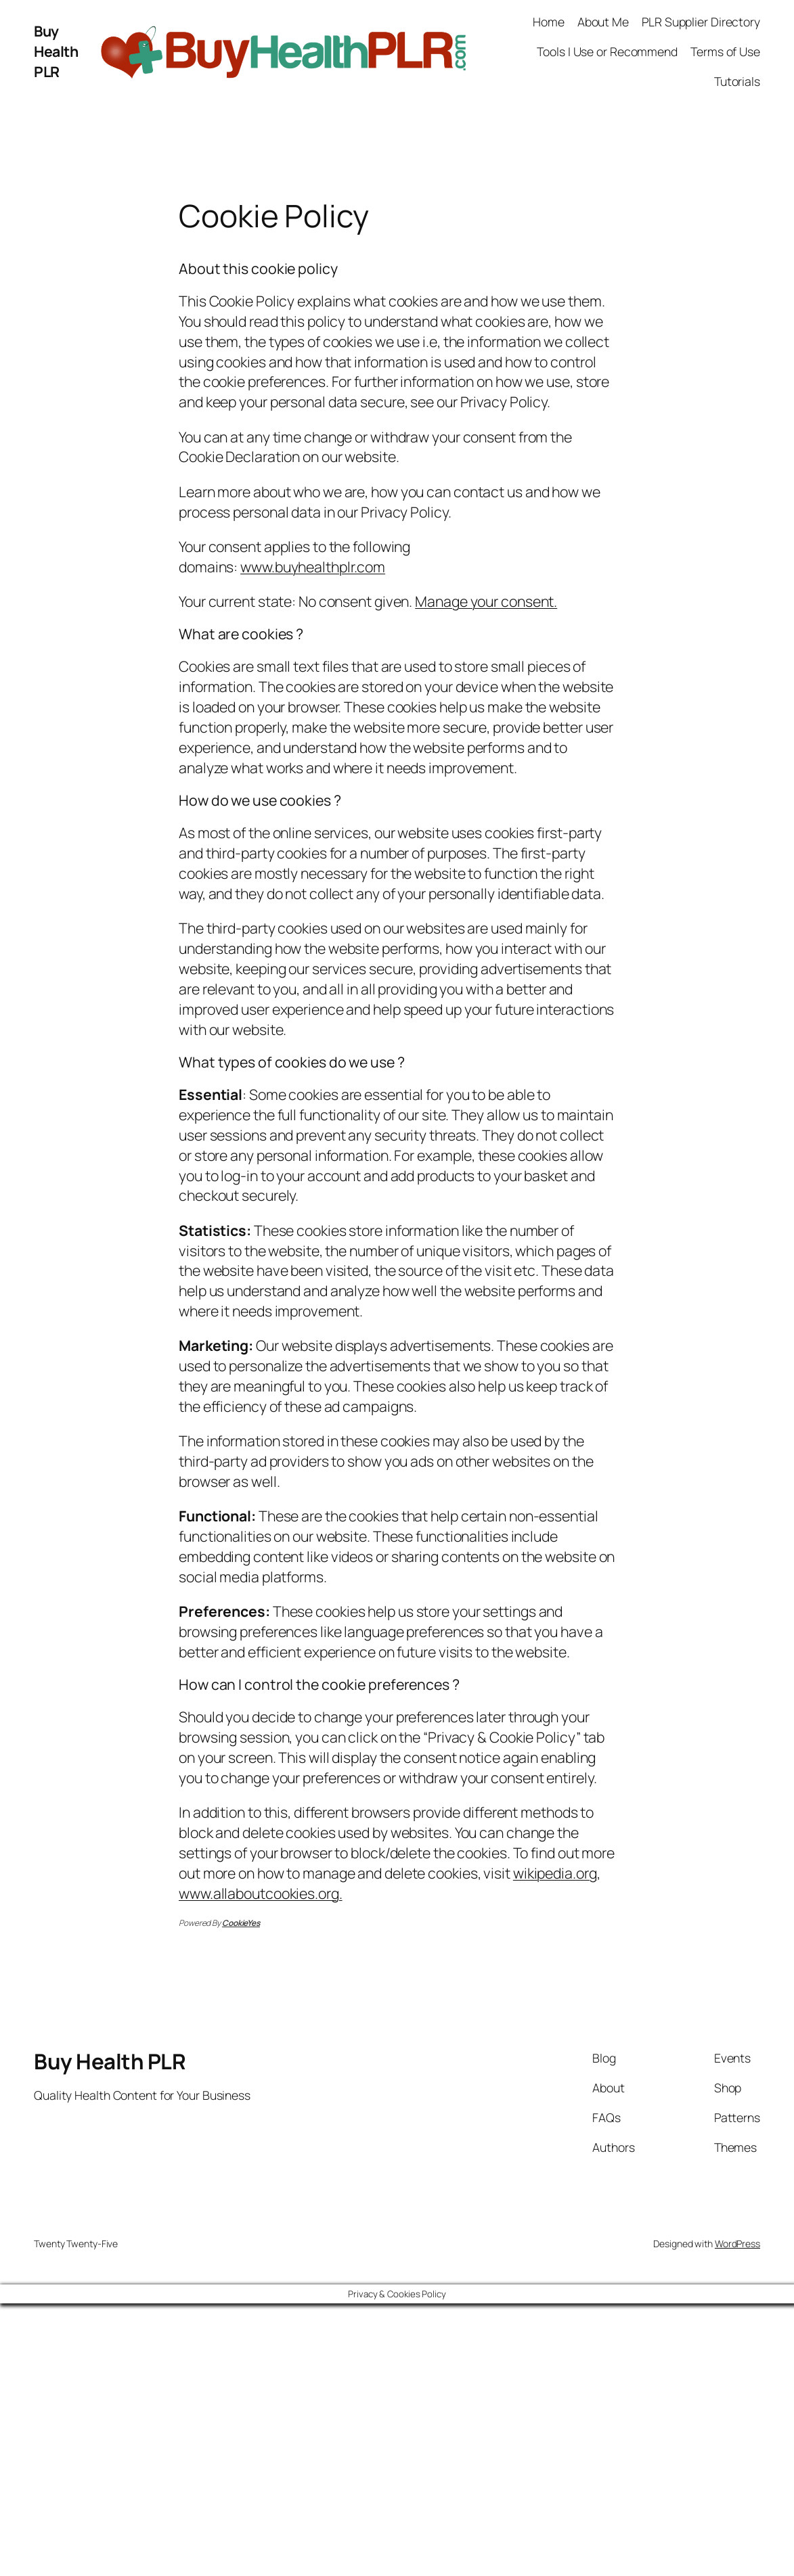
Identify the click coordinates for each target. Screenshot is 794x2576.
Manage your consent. (486, 601)
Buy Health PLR (56, 51)
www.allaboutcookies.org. (261, 1893)
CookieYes (241, 1923)
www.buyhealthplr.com (312, 566)
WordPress (737, 2243)
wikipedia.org (555, 1873)
